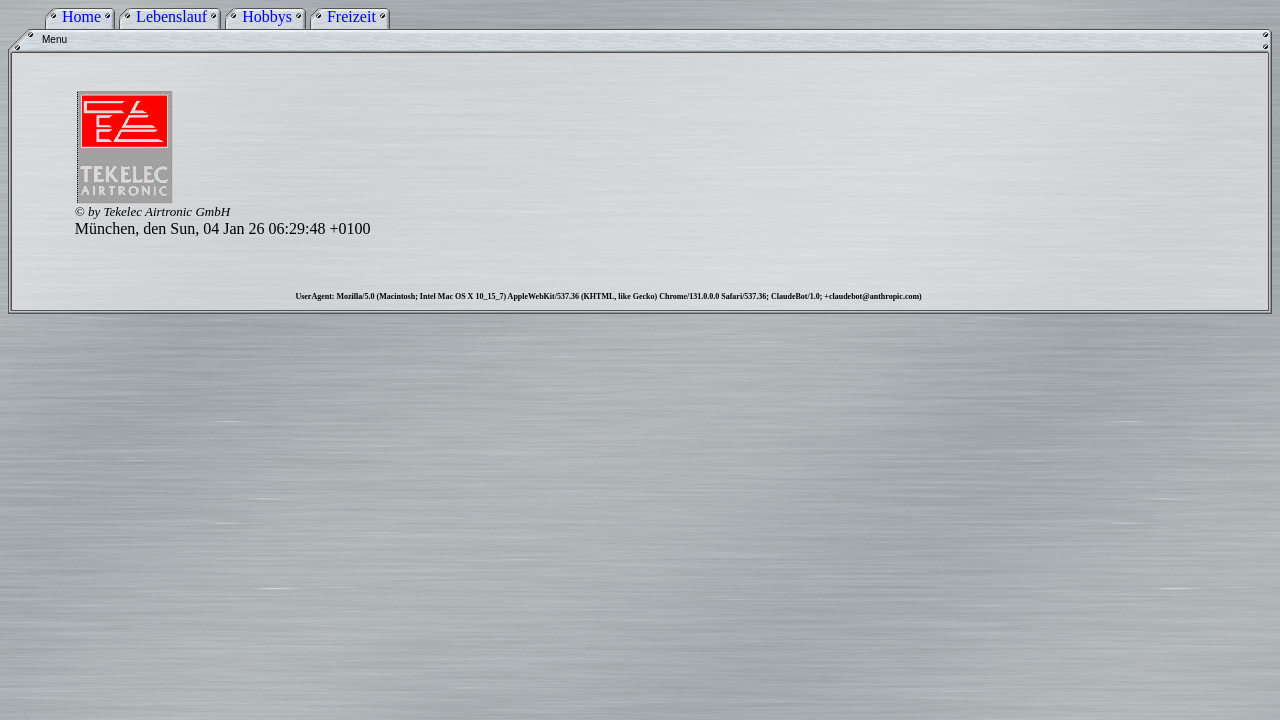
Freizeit (351, 16)
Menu (54, 39)
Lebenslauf (171, 16)
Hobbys (267, 16)
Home (81, 16)
